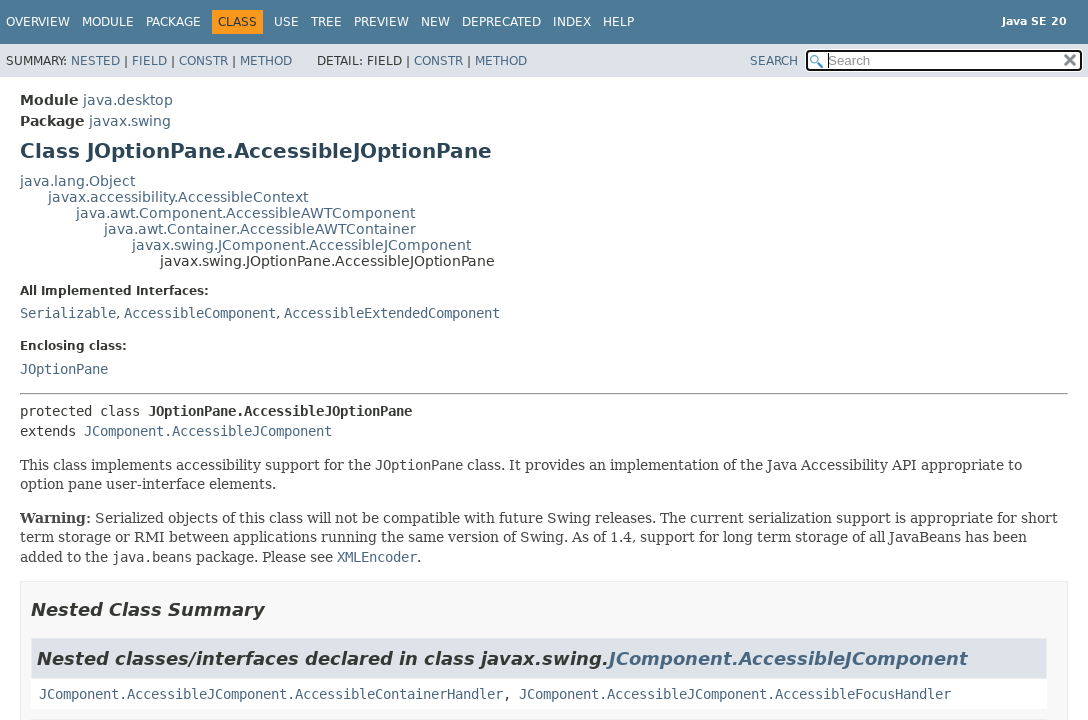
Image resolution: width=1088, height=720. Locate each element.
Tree (326, 22)
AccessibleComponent (200, 313)
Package (173, 22)
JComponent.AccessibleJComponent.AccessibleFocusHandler (735, 694)
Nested (95, 61)
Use (286, 22)
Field (149, 61)
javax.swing (130, 121)
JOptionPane (64, 369)
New (435, 22)
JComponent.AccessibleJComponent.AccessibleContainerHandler (271, 694)
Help (618, 22)
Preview (381, 22)
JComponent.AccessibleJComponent (208, 431)
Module (108, 22)
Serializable (68, 313)
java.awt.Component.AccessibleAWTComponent (245, 213)
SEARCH (774, 61)
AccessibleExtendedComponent (392, 313)
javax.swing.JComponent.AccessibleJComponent (301, 245)
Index (572, 22)
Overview (38, 22)
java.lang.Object (77, 181)
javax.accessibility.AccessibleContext (178, 197)
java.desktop (128, 100)
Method (266, 61)
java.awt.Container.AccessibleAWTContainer (260, 229)
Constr (203, 61)
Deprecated (501, 22)
